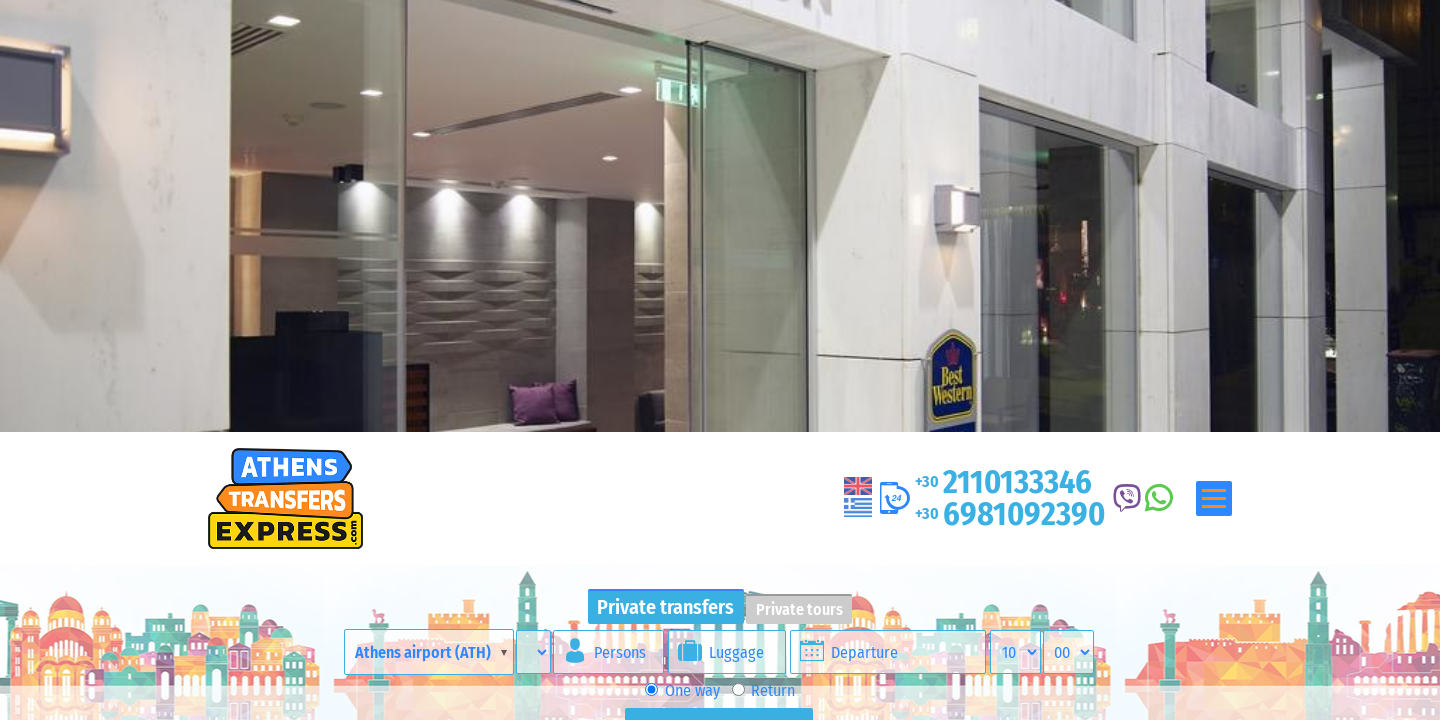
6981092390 (1010, 514)
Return (763, 690)
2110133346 (1003, 482)
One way (682, 690)
